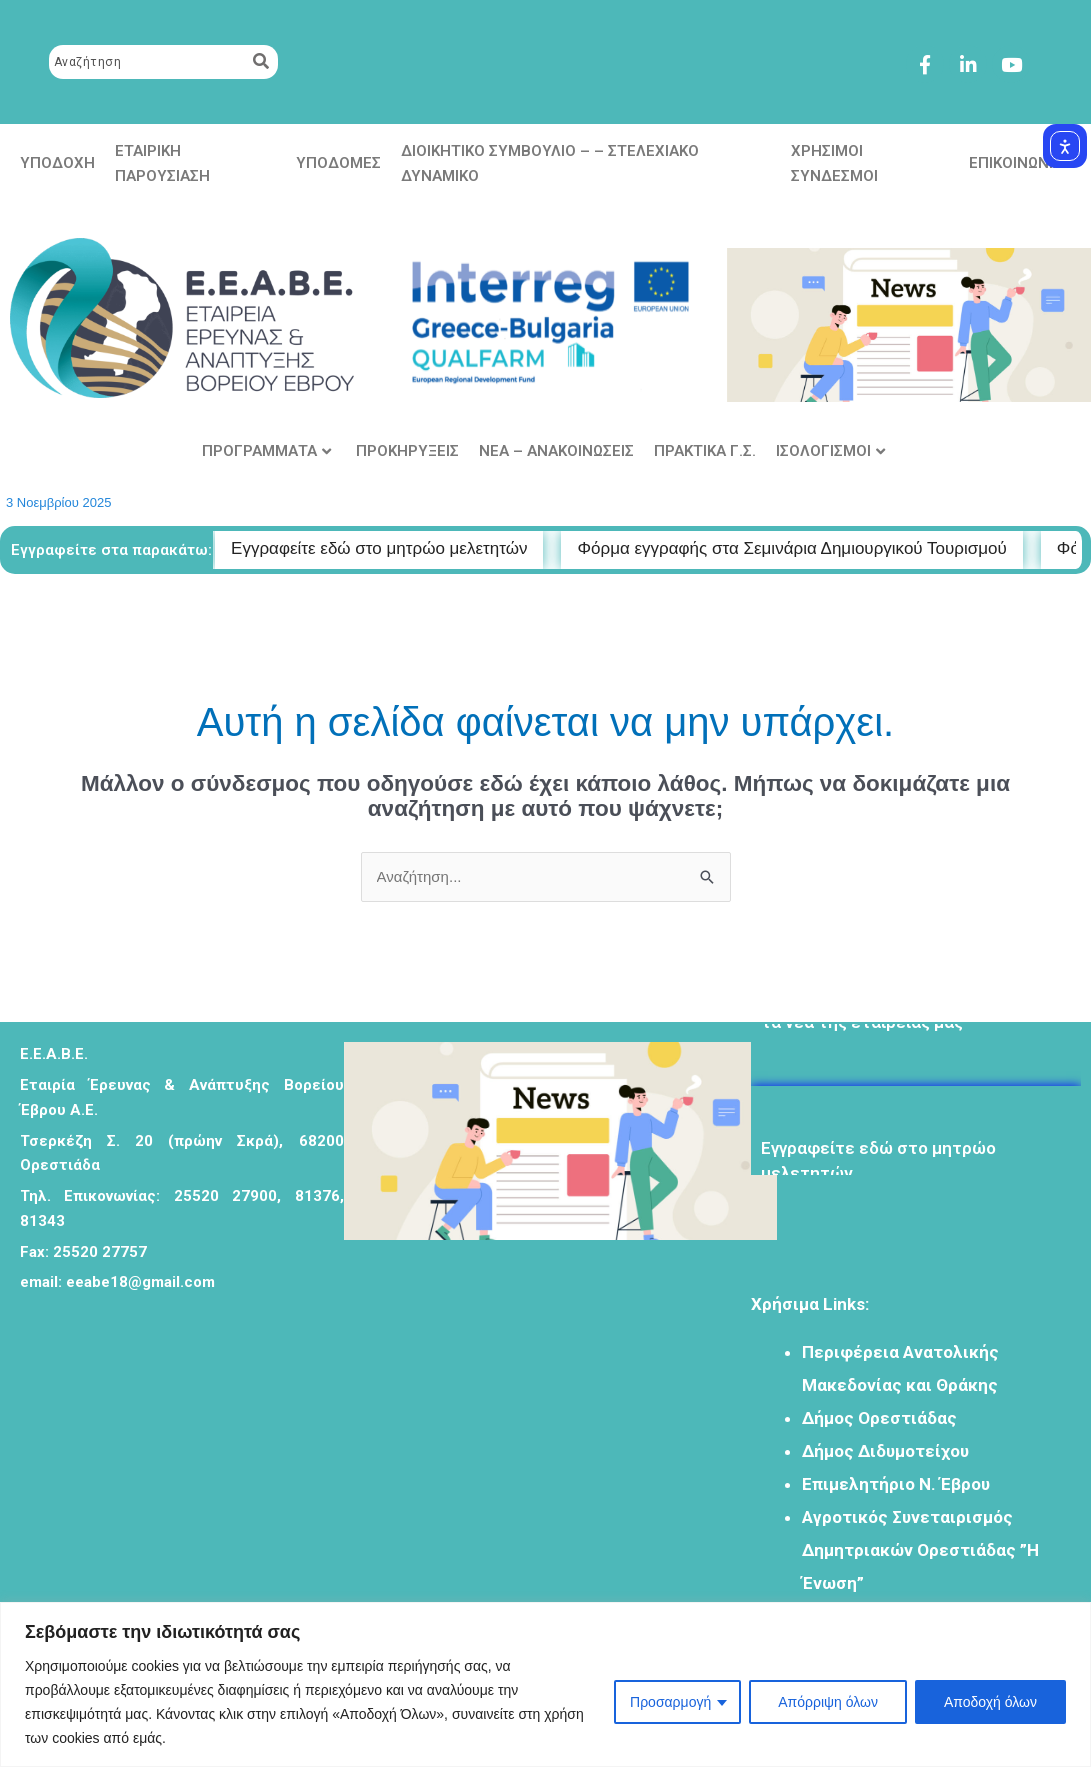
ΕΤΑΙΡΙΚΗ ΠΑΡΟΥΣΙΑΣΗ (162, 163)
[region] (545, 1684)
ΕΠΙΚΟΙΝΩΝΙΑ (1016, 163)
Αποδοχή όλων (990, 1702)
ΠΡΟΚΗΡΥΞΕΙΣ (407, 451)
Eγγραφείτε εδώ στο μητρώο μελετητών (878, 1167)
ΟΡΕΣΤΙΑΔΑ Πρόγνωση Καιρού (506, 1385)
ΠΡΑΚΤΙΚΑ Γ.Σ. (705, 451)
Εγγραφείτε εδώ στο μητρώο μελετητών (408, 548)
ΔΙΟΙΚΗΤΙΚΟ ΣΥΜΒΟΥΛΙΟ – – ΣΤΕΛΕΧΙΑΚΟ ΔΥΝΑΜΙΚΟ (550, 163)
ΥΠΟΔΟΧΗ (57, 163)
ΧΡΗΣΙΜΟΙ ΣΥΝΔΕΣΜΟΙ (834, 163)
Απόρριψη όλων (828, 1702)
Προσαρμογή (670, 1702)
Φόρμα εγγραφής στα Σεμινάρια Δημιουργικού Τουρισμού (820, 548)
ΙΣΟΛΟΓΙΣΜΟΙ (830, 451)
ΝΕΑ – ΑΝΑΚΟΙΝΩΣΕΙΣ (556, 451)
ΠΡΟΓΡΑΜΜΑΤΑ (266, 451)
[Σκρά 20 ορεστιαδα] (149, 1483)
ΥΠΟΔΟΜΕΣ (338, 163)
